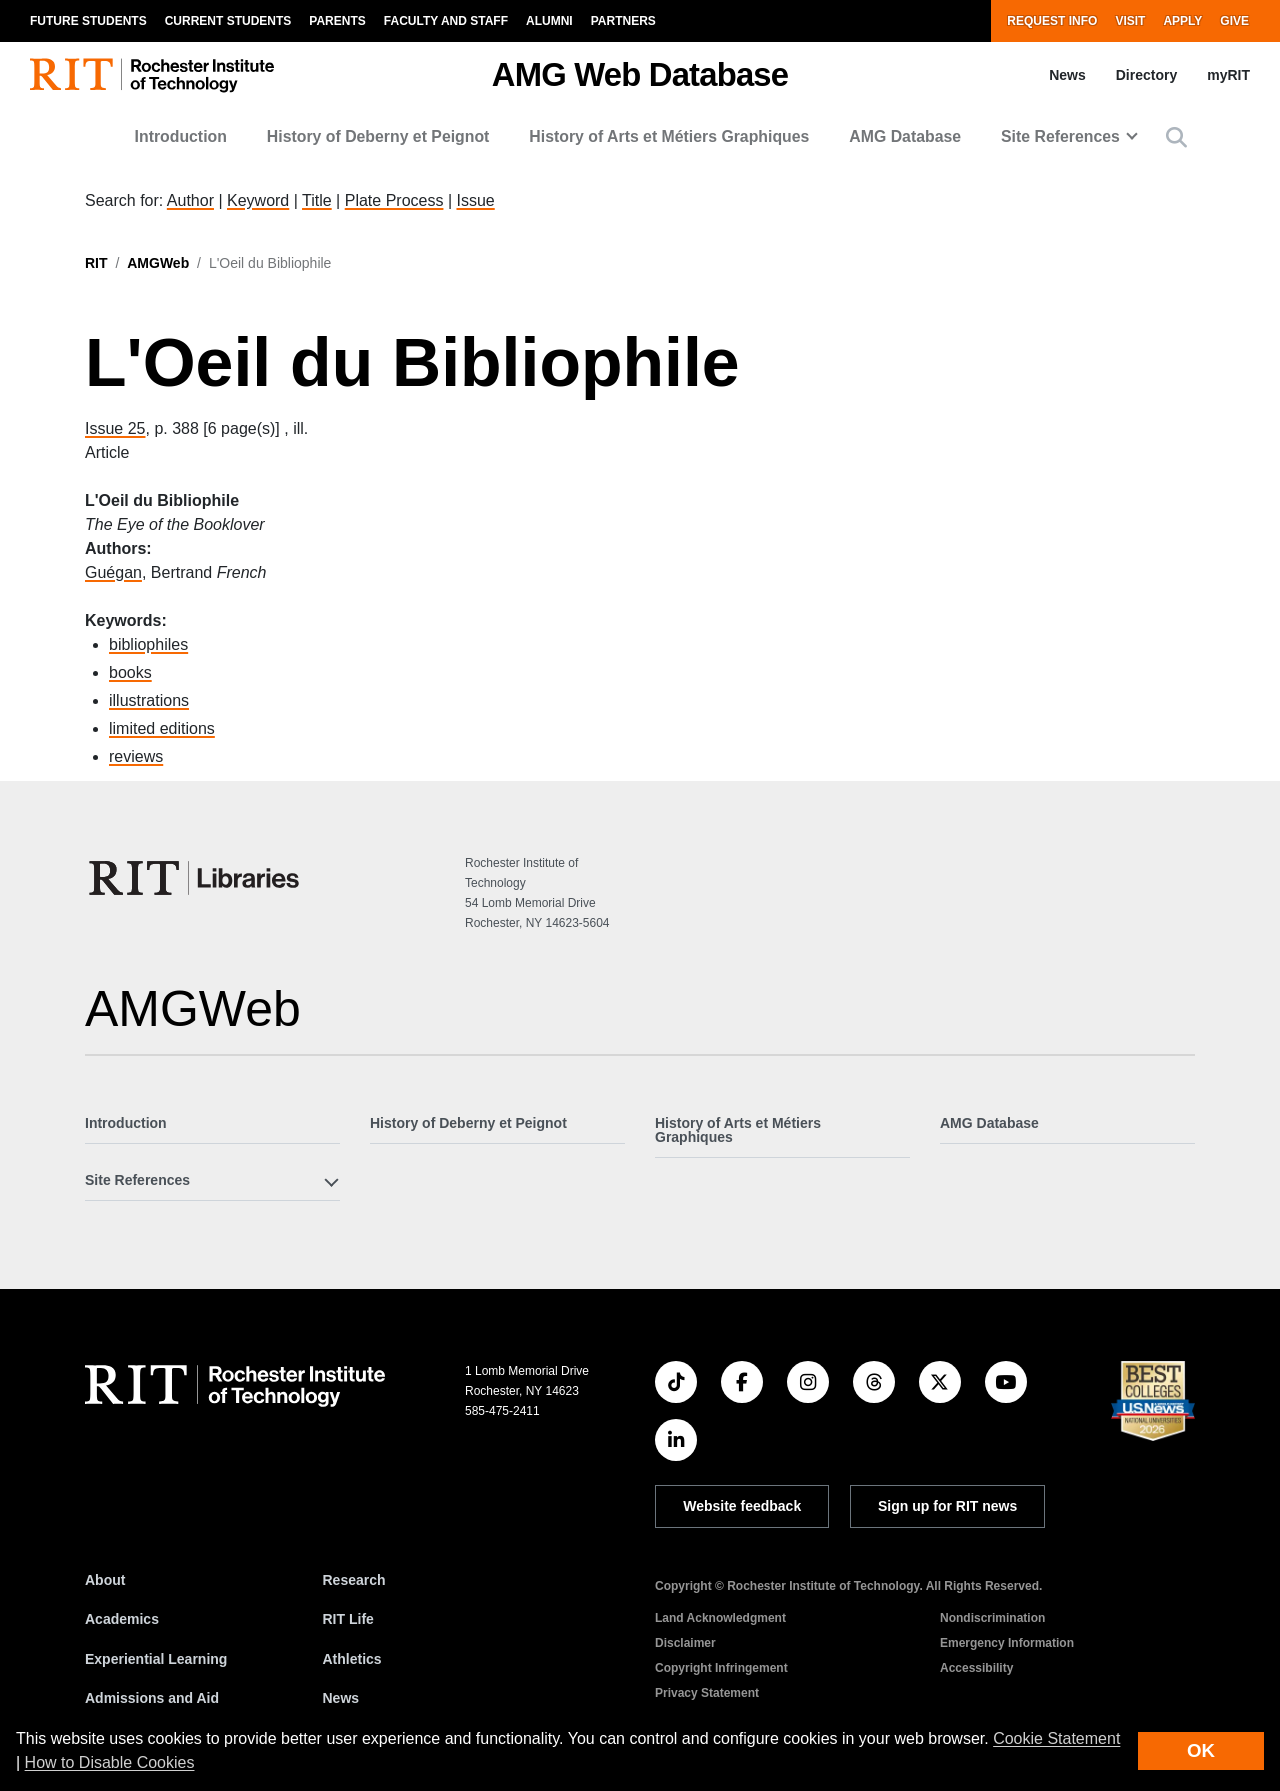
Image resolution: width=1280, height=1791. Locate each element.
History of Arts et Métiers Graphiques (669, 136)
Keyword (258, 200)
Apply (1182, 21)
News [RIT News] (341, 1698)
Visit (1130, 21)
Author (190, 200)
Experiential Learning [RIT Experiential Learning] (156, 1659)
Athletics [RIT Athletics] (352, 1659)
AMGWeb (158, 263)
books (130, 672)
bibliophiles (148, 644)
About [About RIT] (105, 1580)
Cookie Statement (1056, 1738)
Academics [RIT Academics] (122, 1619)
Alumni (549, 21)
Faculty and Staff (446, 21)
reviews (136, 756)
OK (1201, 1750)
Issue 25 (115, 428)
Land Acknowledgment (720, 1618)
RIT (96, 263)
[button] (1176, 137)
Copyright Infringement (721, 1668)
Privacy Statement (707, 1693)
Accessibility (976, 1668)
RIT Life (348, 1619)
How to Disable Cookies (110, 1762)
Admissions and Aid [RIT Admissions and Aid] (152, 1698)
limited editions (162, 728)
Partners (623, 21)
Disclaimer (685, 1643)
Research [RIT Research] (354, 1580)
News (1067, 75)
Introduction (181, 136)
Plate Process (394, 200)
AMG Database (905, 136)
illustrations (149, 700)
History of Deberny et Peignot (378, 136)
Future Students (88, 21)
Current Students (228, 21)
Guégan (113, 572)
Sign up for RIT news (947, 1506)
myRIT (1228, 75)
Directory (1146, 75)
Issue (475, 200)
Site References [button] (1060, 136)
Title (317, 200)
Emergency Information (1007, 1643)
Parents (337, 21)
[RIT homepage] (152, 75)
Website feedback (742, 1506)
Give (1234, 21)
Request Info (1052, 21)
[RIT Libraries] (196, 878)
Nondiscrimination (992, 1618)
